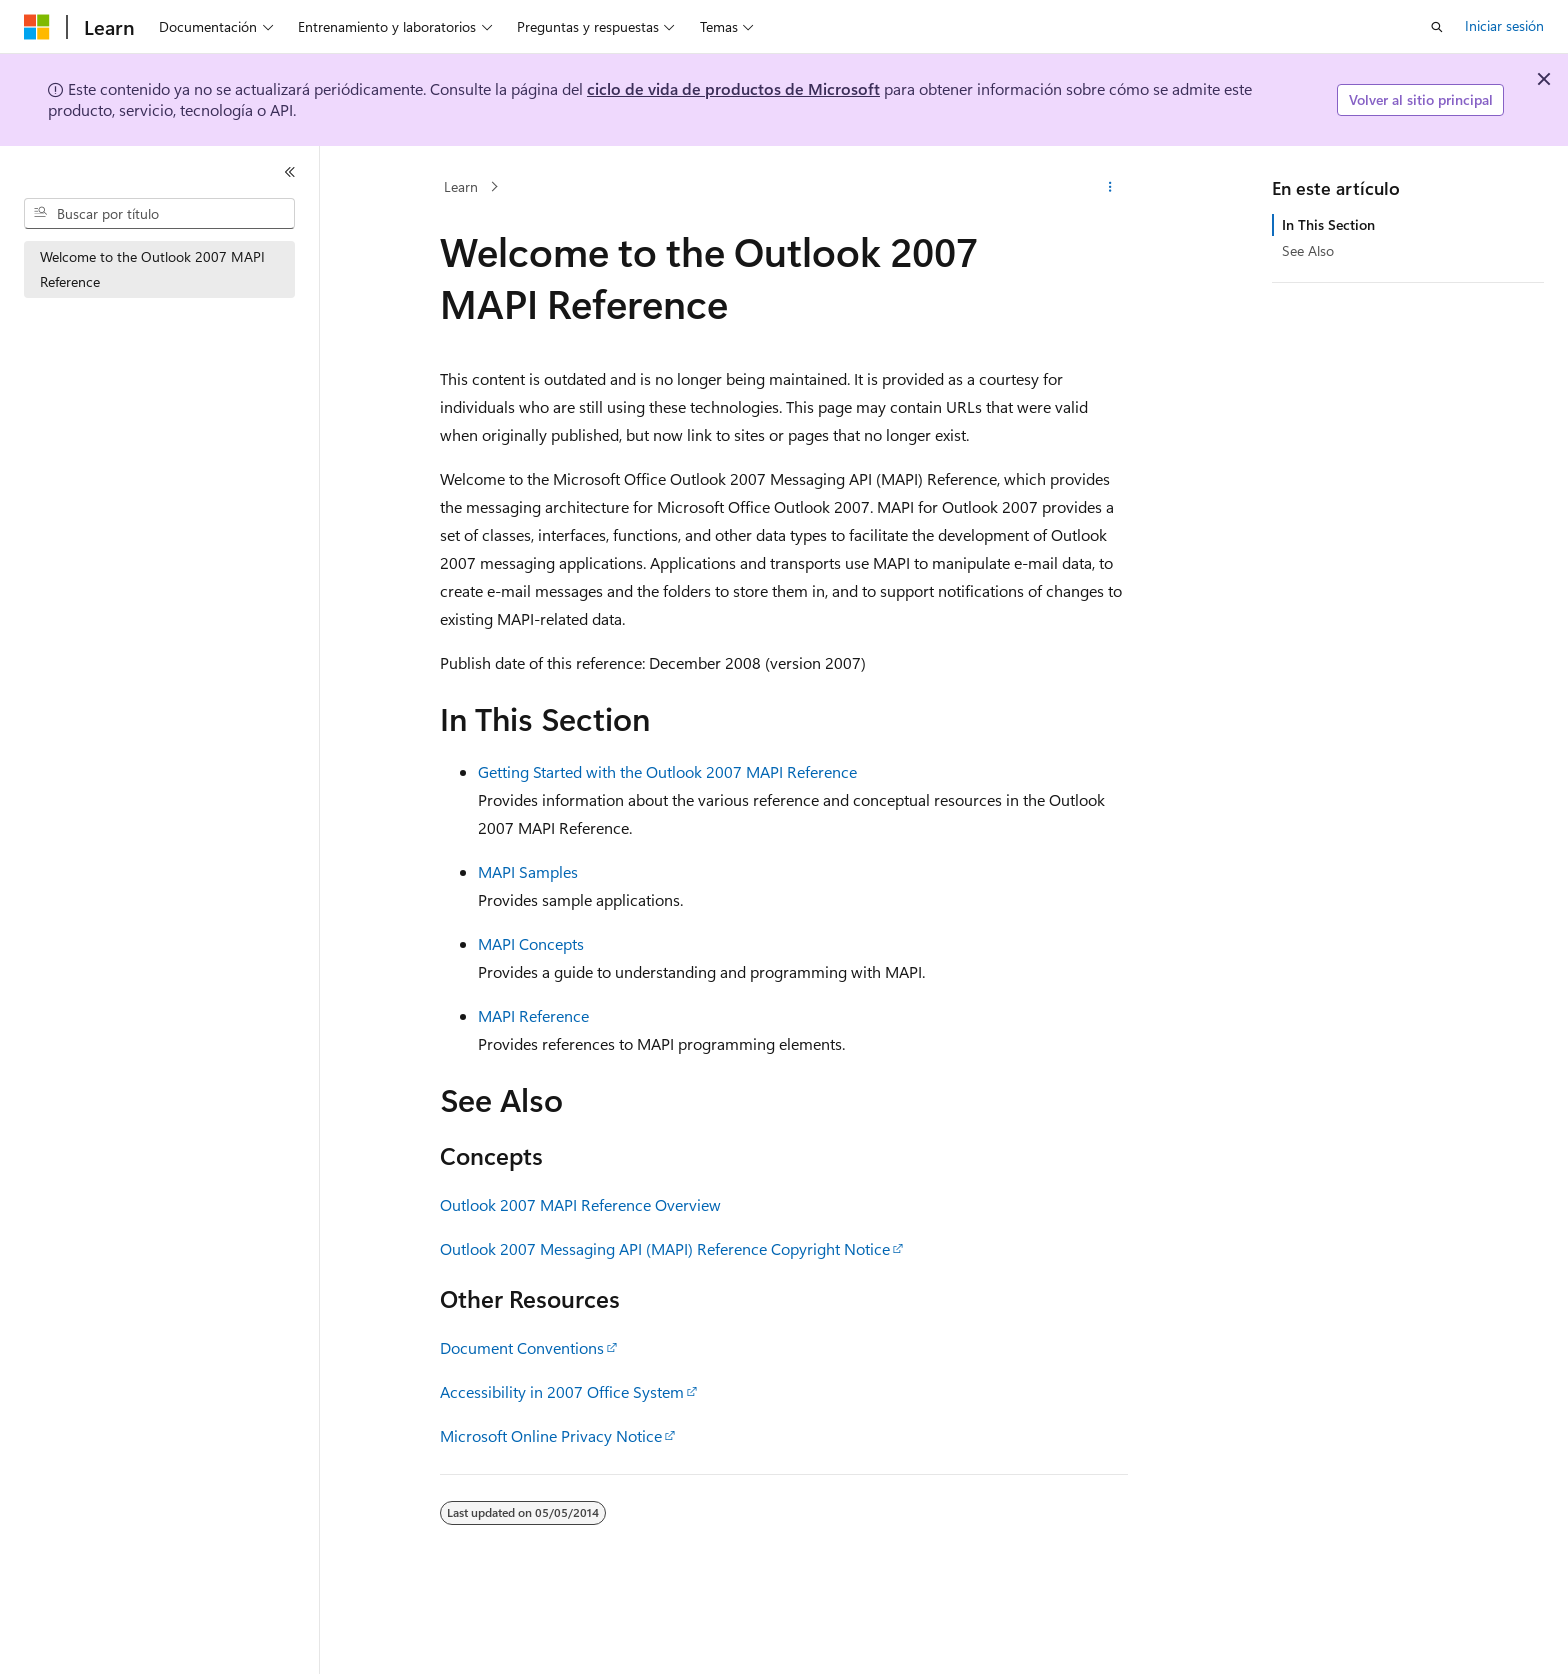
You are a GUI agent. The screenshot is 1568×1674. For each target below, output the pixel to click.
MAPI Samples (528, 871)
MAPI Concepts (531, 943)
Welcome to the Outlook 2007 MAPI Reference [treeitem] (152, 269)
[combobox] (159, 214)
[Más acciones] (1110, 187)
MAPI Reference (533, 1015)
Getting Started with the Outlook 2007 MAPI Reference (667, 771)
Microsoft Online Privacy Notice (551, 1435)
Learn (461, 186)
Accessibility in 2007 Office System (562, 1391)
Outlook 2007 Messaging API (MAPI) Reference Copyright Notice (665, 1248)
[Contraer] (290, 172)
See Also (1308, 250)
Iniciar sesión (1504, 25)
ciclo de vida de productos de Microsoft (733, 88)
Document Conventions (522, 1347)
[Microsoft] (37, 27)
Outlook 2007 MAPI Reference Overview (580, 1204)
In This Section (1328, 224)
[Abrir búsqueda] (1437, 27)
